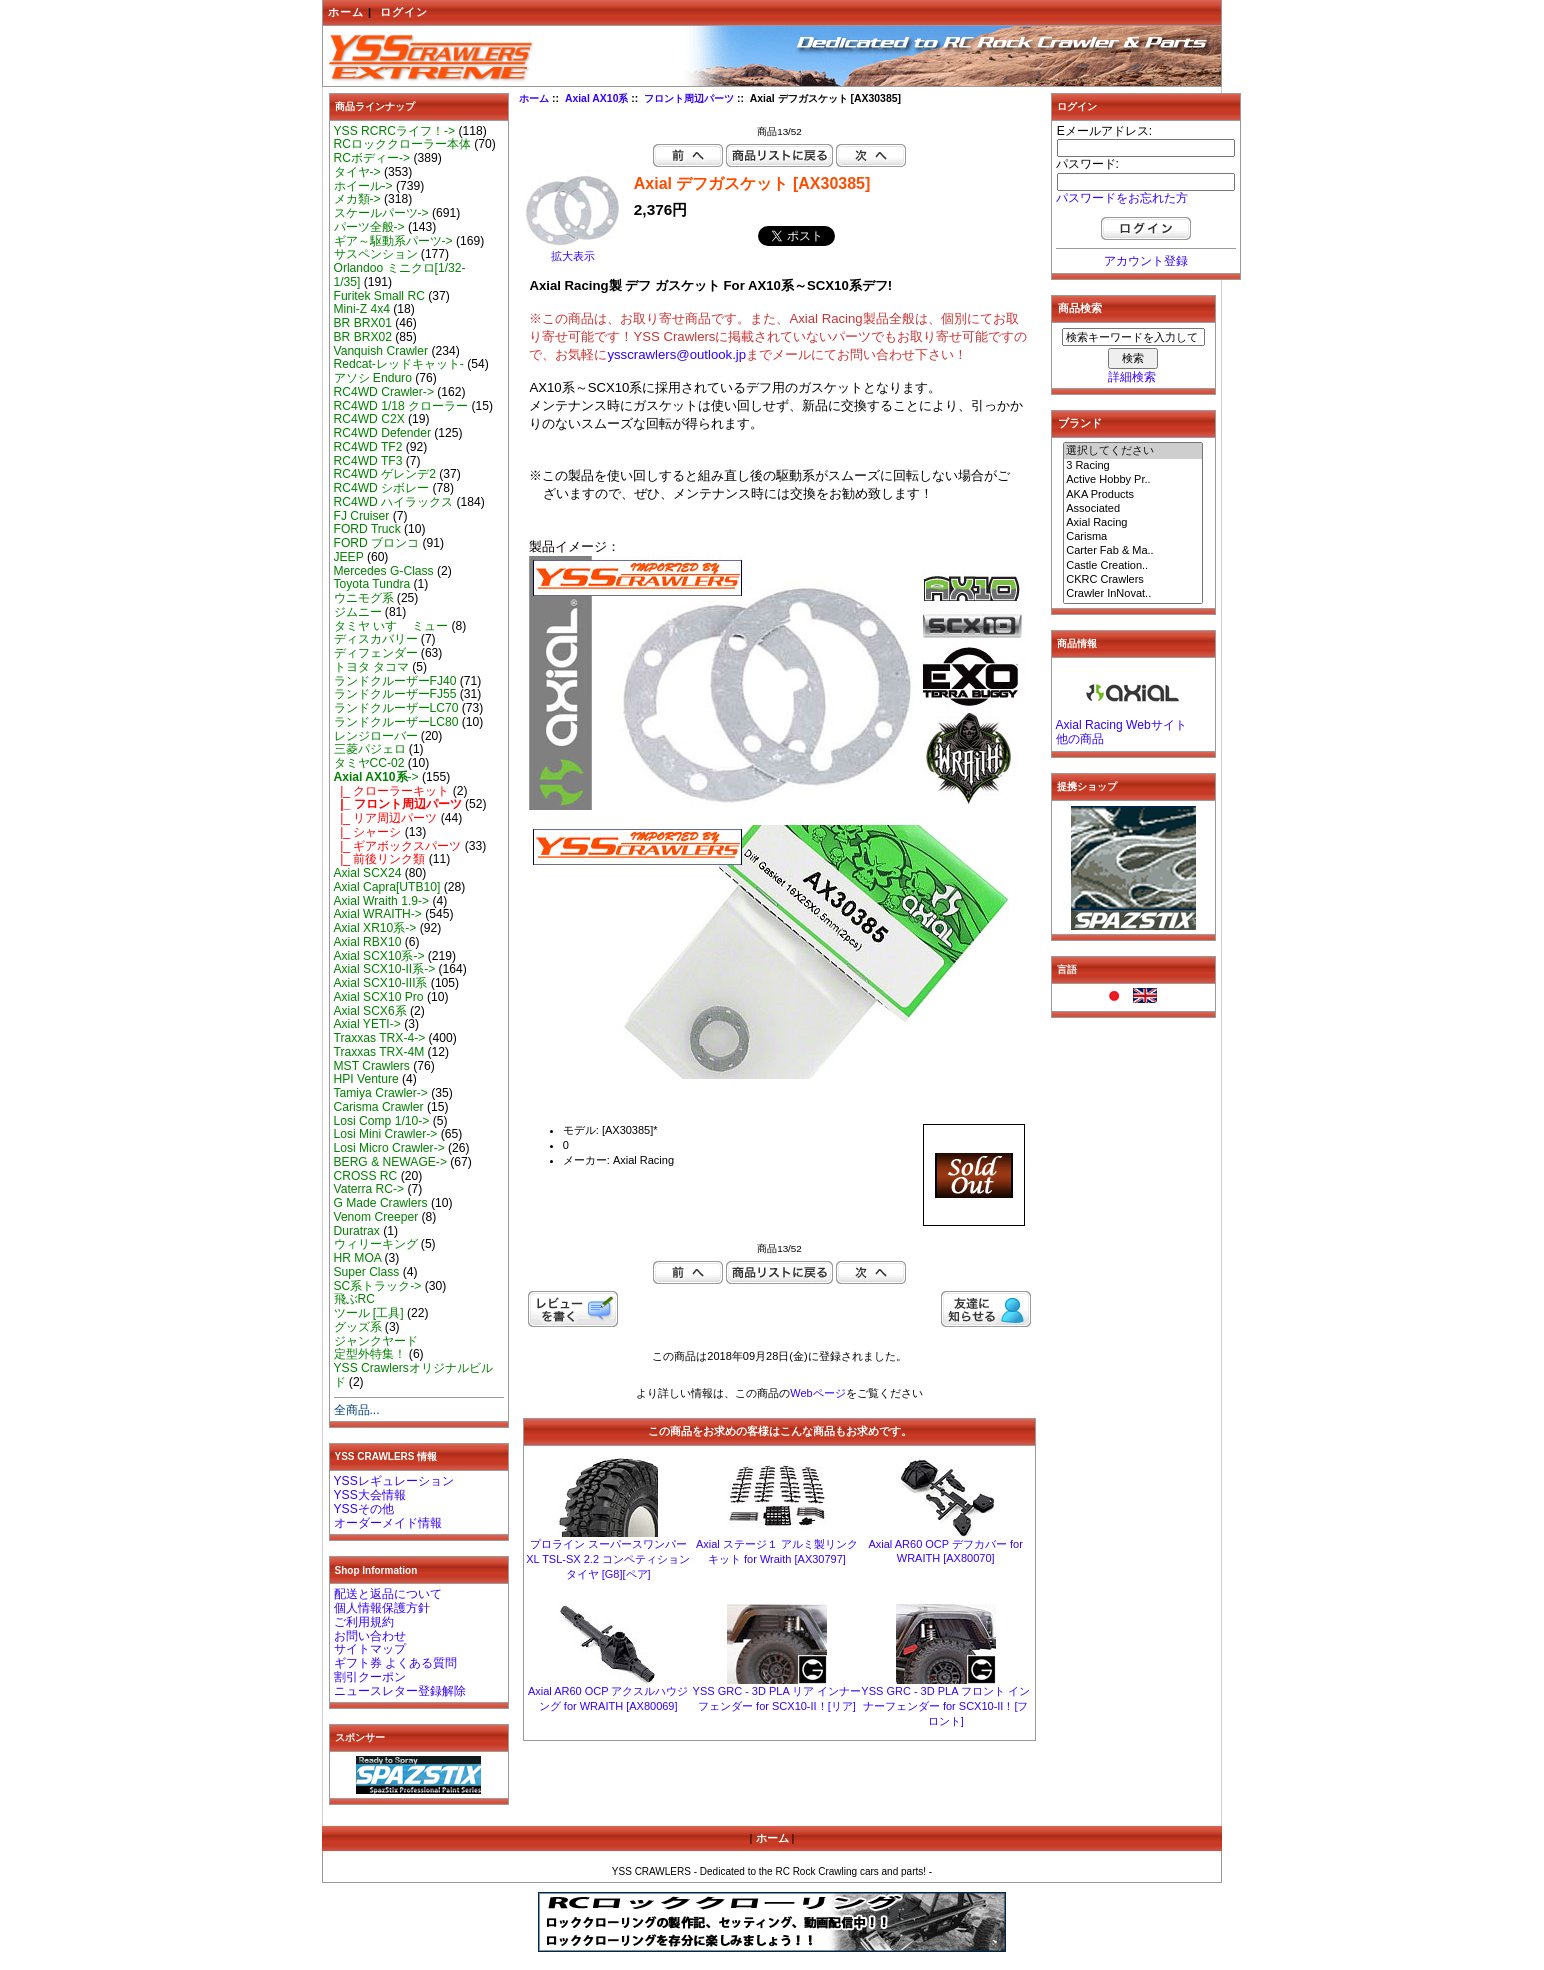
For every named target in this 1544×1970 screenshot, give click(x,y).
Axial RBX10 (368, 942)
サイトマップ (370, 1649)
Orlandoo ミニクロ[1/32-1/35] (400, 275)
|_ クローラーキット (392, 791)
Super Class (367, 1272)
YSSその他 (364, 1509)
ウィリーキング (376, 1244)
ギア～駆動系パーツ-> (393, 241)
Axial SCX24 (368, 873)
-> (376, 777)
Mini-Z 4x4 (362, 309)
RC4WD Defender (382, 433)
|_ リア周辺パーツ (386, 818)
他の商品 (1080, 739)
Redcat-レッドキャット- (399, 364)
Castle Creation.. (1133, 566)
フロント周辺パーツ (689, 98)
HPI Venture (366, 1079)
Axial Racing (1133, 523)
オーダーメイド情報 (388, 1523)
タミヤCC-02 (369, 763)
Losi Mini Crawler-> (386, 1134)
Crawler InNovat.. (1133, 594)
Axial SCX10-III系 (381, 983)
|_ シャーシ (368, 832)
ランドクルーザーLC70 (396, 708)
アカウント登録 (1146, 261)
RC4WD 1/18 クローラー (401, 406)
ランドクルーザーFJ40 (395, 681)
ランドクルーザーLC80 (396, 722)
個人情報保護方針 (382, 1608)
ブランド (1080, 423)
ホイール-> (363, 186)
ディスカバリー (376, 639)
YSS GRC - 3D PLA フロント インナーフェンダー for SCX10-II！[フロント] (945, 1706)
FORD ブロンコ (377, 543)
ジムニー (358, 612)
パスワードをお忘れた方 (1122, 198)
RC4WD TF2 (368, 447)
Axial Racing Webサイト (1121, 725)
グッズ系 (358, 1327)
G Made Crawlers (381, 1203)
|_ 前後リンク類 (380, 859)
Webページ (817, 1393)
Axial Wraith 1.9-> (382, 901)
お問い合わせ (370, 1636)
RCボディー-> (372, 158)
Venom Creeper (376, 1217)
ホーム (346, 12)
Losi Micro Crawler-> (389, 1148)
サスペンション (376, 254)
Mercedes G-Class (384, 571)
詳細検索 (1132, 377)
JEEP (349, 557)
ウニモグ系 (364, 598)
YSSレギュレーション (394, 1481)
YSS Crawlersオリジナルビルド (413, 1375)
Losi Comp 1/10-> (382, 1121)
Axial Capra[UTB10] (387, 887)
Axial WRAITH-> (378, 914)
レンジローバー (376, 736)
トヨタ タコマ (371, 667)
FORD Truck (367, 529)
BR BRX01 (363, 323)
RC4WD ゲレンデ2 (385, 474)
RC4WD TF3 (368, 461)
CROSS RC (366, 1176)
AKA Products (1133, 495)
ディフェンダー (376, 653)
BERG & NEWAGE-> (390, 1162)
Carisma (1133, 537)
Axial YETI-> (367, 1024)
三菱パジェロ (370, 749)
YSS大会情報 (370, 1495)
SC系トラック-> (378, 1286)
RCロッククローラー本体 (402, 144)
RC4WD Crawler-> (384, 392)
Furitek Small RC (379, 296)
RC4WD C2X (369, 419)
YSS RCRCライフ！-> (395, 131)
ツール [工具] (369, 1313)
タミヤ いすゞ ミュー (391, 626)
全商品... (357, 1410)
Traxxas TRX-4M (379, 1052)
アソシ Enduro (373, 378)
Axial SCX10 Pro (379, 997)
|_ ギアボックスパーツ (398, 846)
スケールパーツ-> (381, 213)
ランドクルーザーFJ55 (395, 694)
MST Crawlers (372, 1066)
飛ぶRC (354, 1299)
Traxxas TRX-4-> (380, 1038)
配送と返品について (388, 1594)
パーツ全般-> (369, 227)
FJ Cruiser (362, 516)
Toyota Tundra (372, 584)
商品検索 (1080, 308)
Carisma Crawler (379, 1107)
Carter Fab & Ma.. (1133, 551)
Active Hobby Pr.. (1133, 480)
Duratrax (357, 1231)
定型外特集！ (370, 1354)
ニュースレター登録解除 (400, 1691)
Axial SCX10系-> (379, 956)
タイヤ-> (357, 172)
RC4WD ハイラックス (394, 502)
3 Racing (1133, 466)
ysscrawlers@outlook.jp (676, 354)
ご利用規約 (364, 1622)
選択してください (1133, 451)
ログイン (404, 12)
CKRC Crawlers (1133, 580)
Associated (1133, 509)
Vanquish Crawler (381, 351)
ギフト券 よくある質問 (395, 1663)
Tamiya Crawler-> (381, 1093)
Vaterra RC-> (369, 1189)
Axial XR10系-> (375, 928)
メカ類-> (357, 199)
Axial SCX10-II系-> (385, 969)
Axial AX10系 (597, 98)
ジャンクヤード (376, 1341)
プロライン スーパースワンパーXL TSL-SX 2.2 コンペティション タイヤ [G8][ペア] (608, 1559)
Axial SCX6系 (370, 1011)
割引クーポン (370, 1677)
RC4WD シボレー (382, 488)
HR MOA (358, 1258)
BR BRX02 (363, 337)
